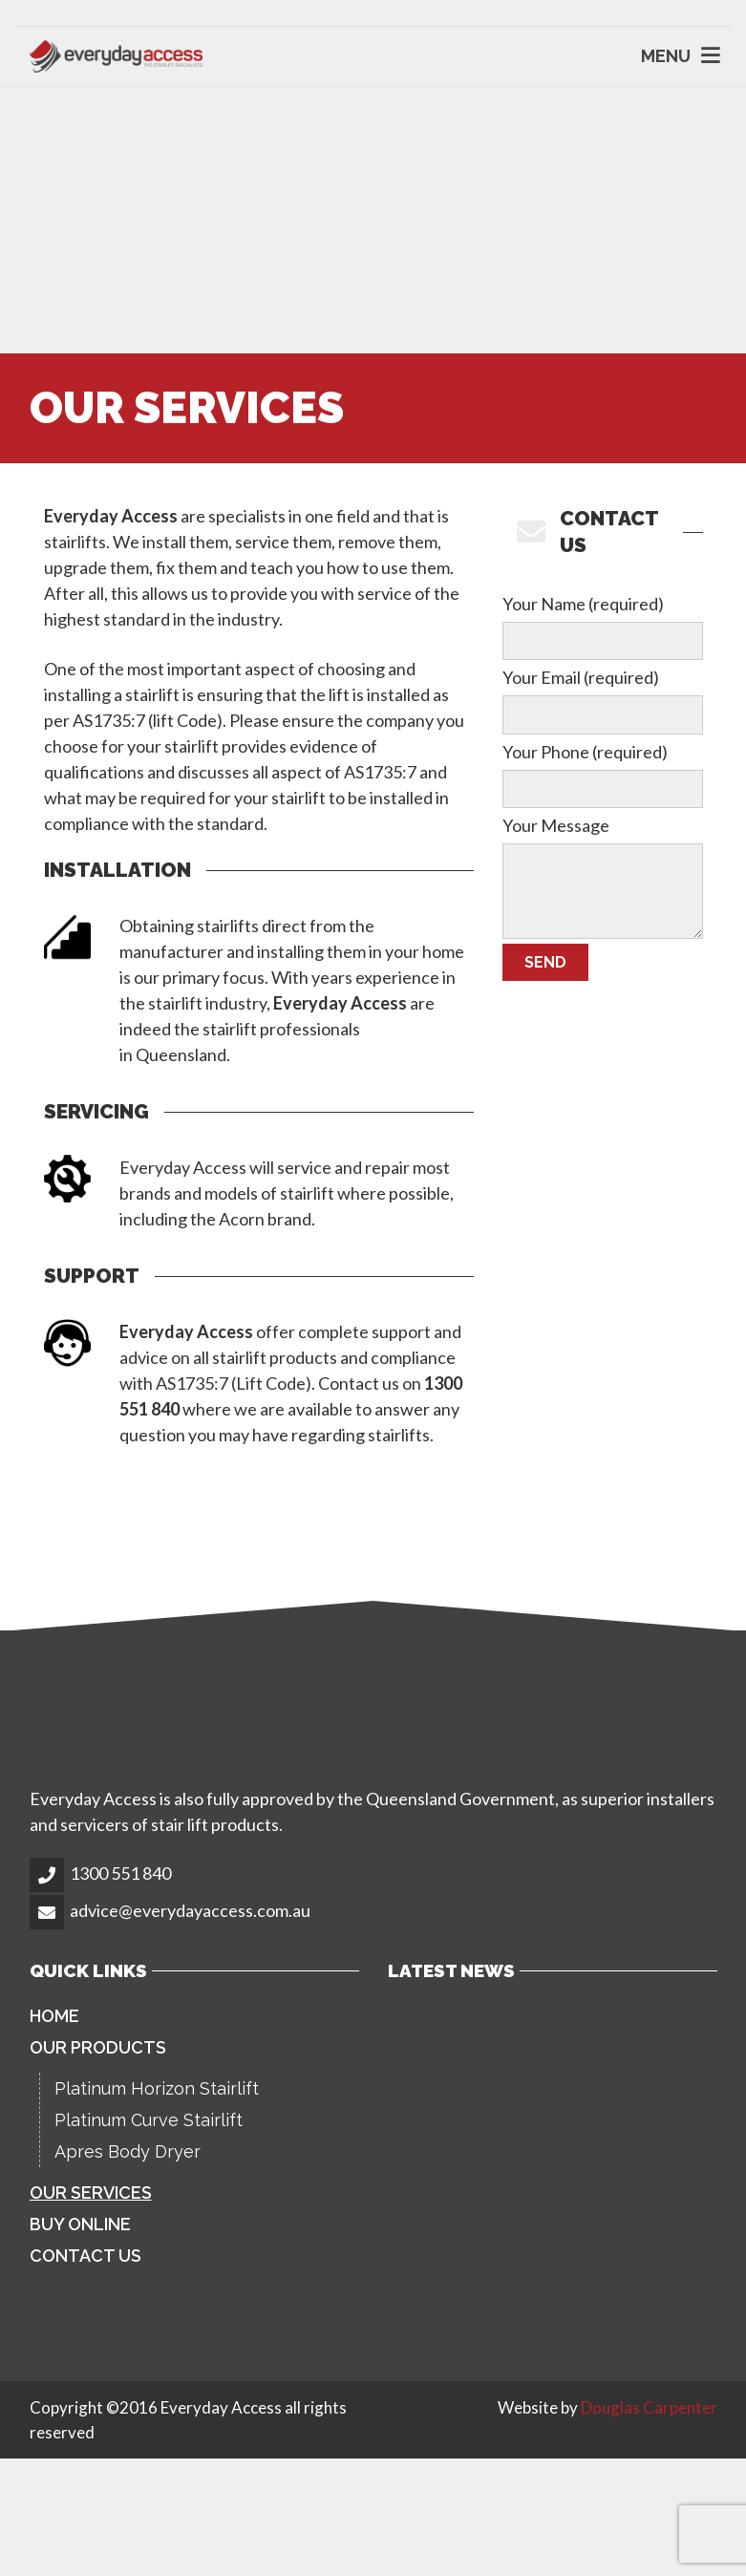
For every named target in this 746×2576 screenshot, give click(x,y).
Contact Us (85, 2256)
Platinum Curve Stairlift (148, 2120)
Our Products (98, 2047)
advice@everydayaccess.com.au (190, 1910)
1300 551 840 (120, 1873)
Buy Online (80, 2224)
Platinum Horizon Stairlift (156, 2088)
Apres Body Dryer (127, 2151)
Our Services (91, 2192)
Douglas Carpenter (649, 2407)
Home (54, 2016)
